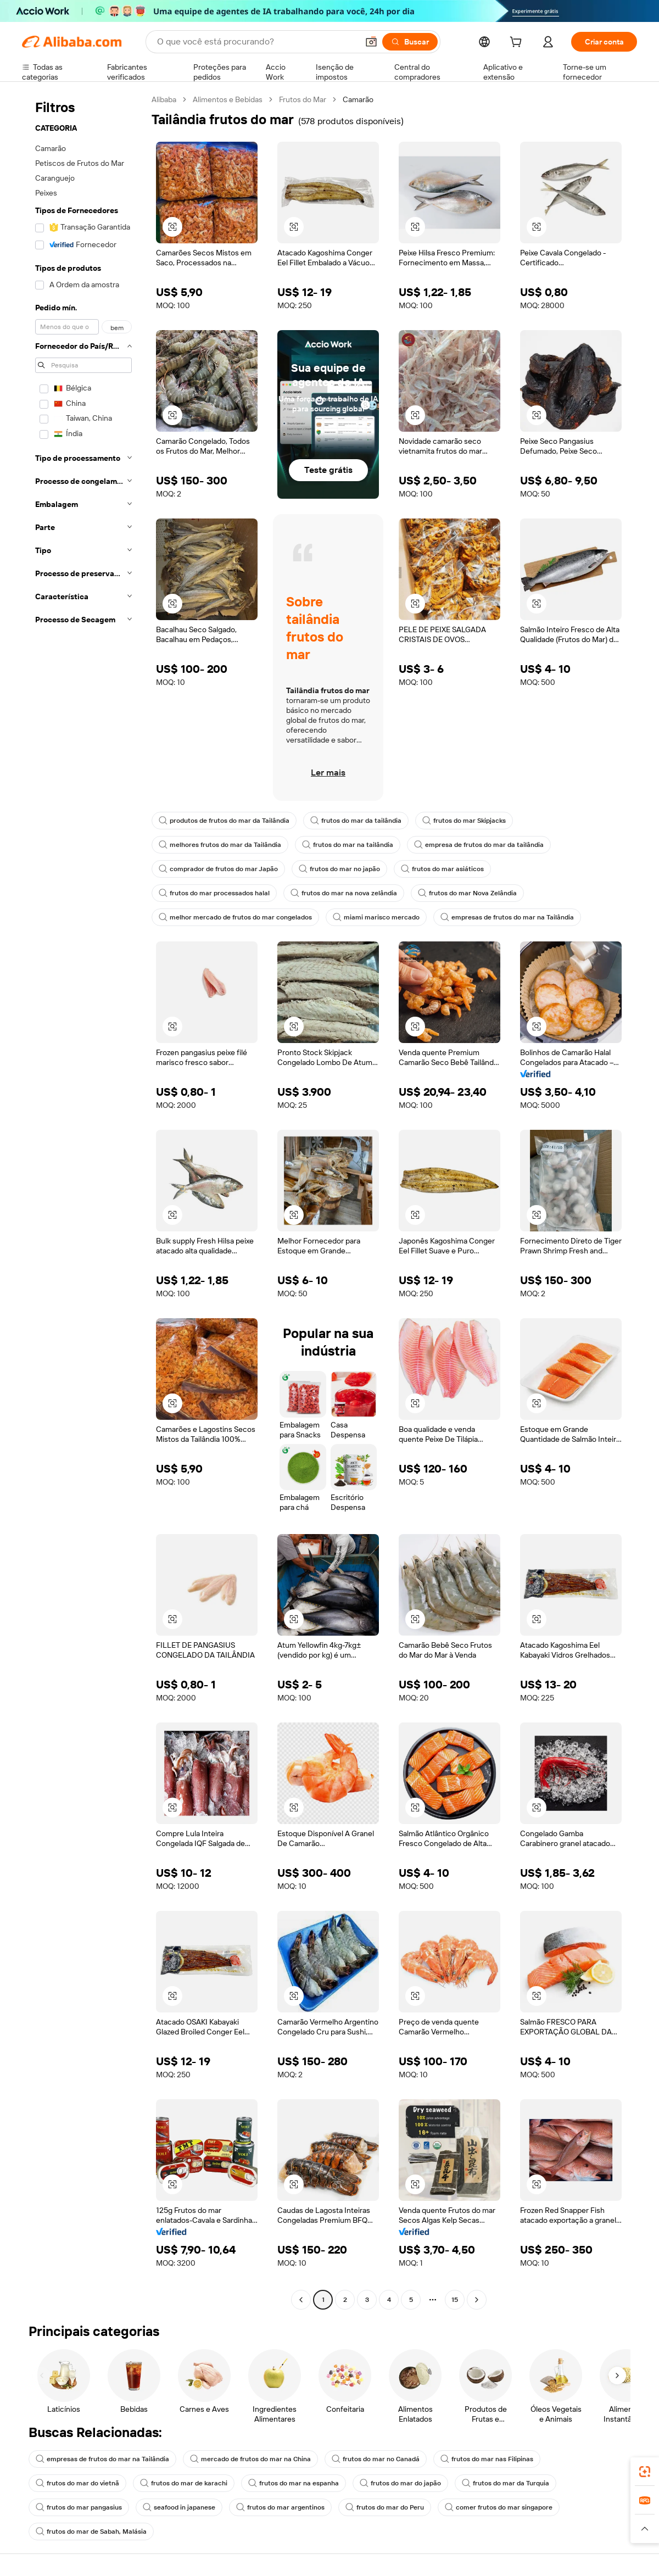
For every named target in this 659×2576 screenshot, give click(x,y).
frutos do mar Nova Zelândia (467, 893)
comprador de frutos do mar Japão (218, 869)
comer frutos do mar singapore (498, 2507)
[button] (371, 41)
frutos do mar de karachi (183, 2483)
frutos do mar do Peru (384, 2507)
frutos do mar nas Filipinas (486, 2459)
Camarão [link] (358, 99)
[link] (644, 2471)
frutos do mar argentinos (280, 2507)
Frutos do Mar (302, 99)
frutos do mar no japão (339, 869)
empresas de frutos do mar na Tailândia (507, 917)
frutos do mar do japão (400, 2483)
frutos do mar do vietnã (77, 2483)
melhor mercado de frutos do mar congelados (235, 917)
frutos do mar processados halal (214, 893)
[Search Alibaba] (256, 42)
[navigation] (83, 1201)
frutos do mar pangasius (79, 2507)
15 (454, 2300)
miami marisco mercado (376, 917)
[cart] (518, 43)
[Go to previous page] (301, 2300)
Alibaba (164, 99)
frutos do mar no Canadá (376, 2459)
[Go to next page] (477, 2300)
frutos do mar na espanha (293, 2483)
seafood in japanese (179, 2507)
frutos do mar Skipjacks (464, 820)
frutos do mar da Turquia (505, 2483)
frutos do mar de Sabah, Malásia (91, 2531)
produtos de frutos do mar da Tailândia (224, 820)
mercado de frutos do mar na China (250, 2459)
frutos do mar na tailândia (347, 844)
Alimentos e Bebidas (228, 99)
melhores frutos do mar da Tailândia (220, 844)
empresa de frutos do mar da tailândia (479, 844)
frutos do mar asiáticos (442, 869)
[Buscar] (410, 42)
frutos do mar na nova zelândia (344, 893)
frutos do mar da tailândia (355, 820)
